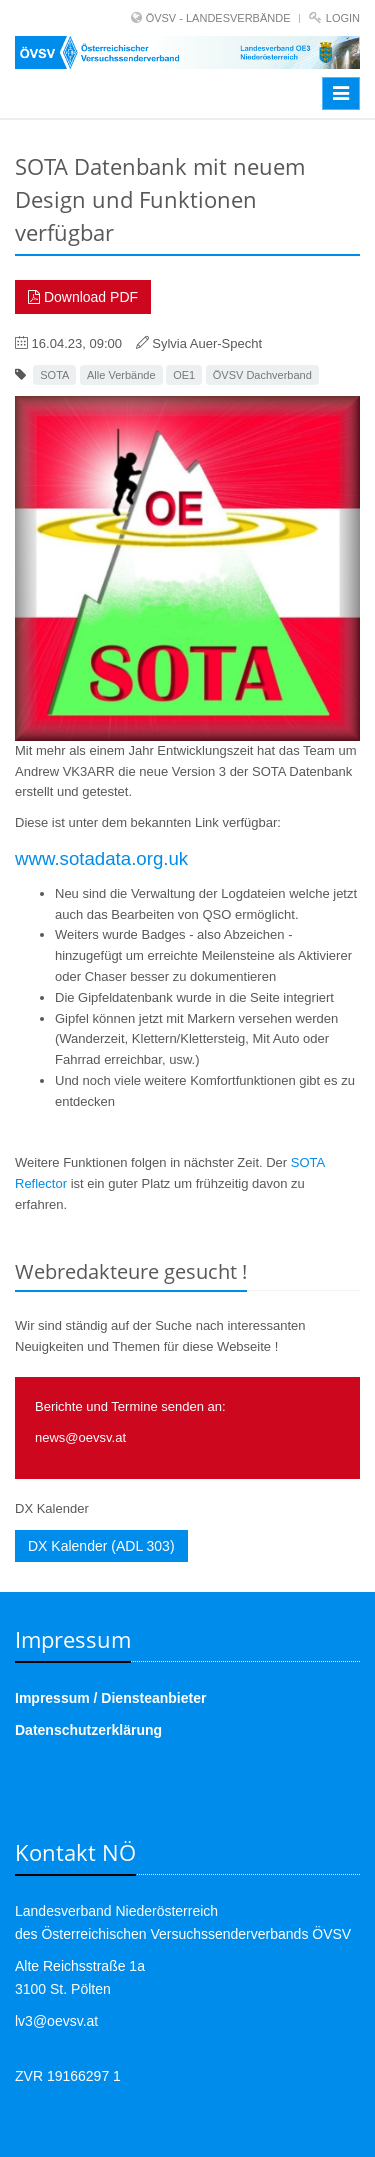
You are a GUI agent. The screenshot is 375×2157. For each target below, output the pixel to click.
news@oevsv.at (80, 1437)
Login (343, 18)
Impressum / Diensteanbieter (110, 1698)
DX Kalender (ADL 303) (101, 1546)
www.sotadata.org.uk (101, 858)
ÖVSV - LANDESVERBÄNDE (218, 18)
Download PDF (83, 297)
